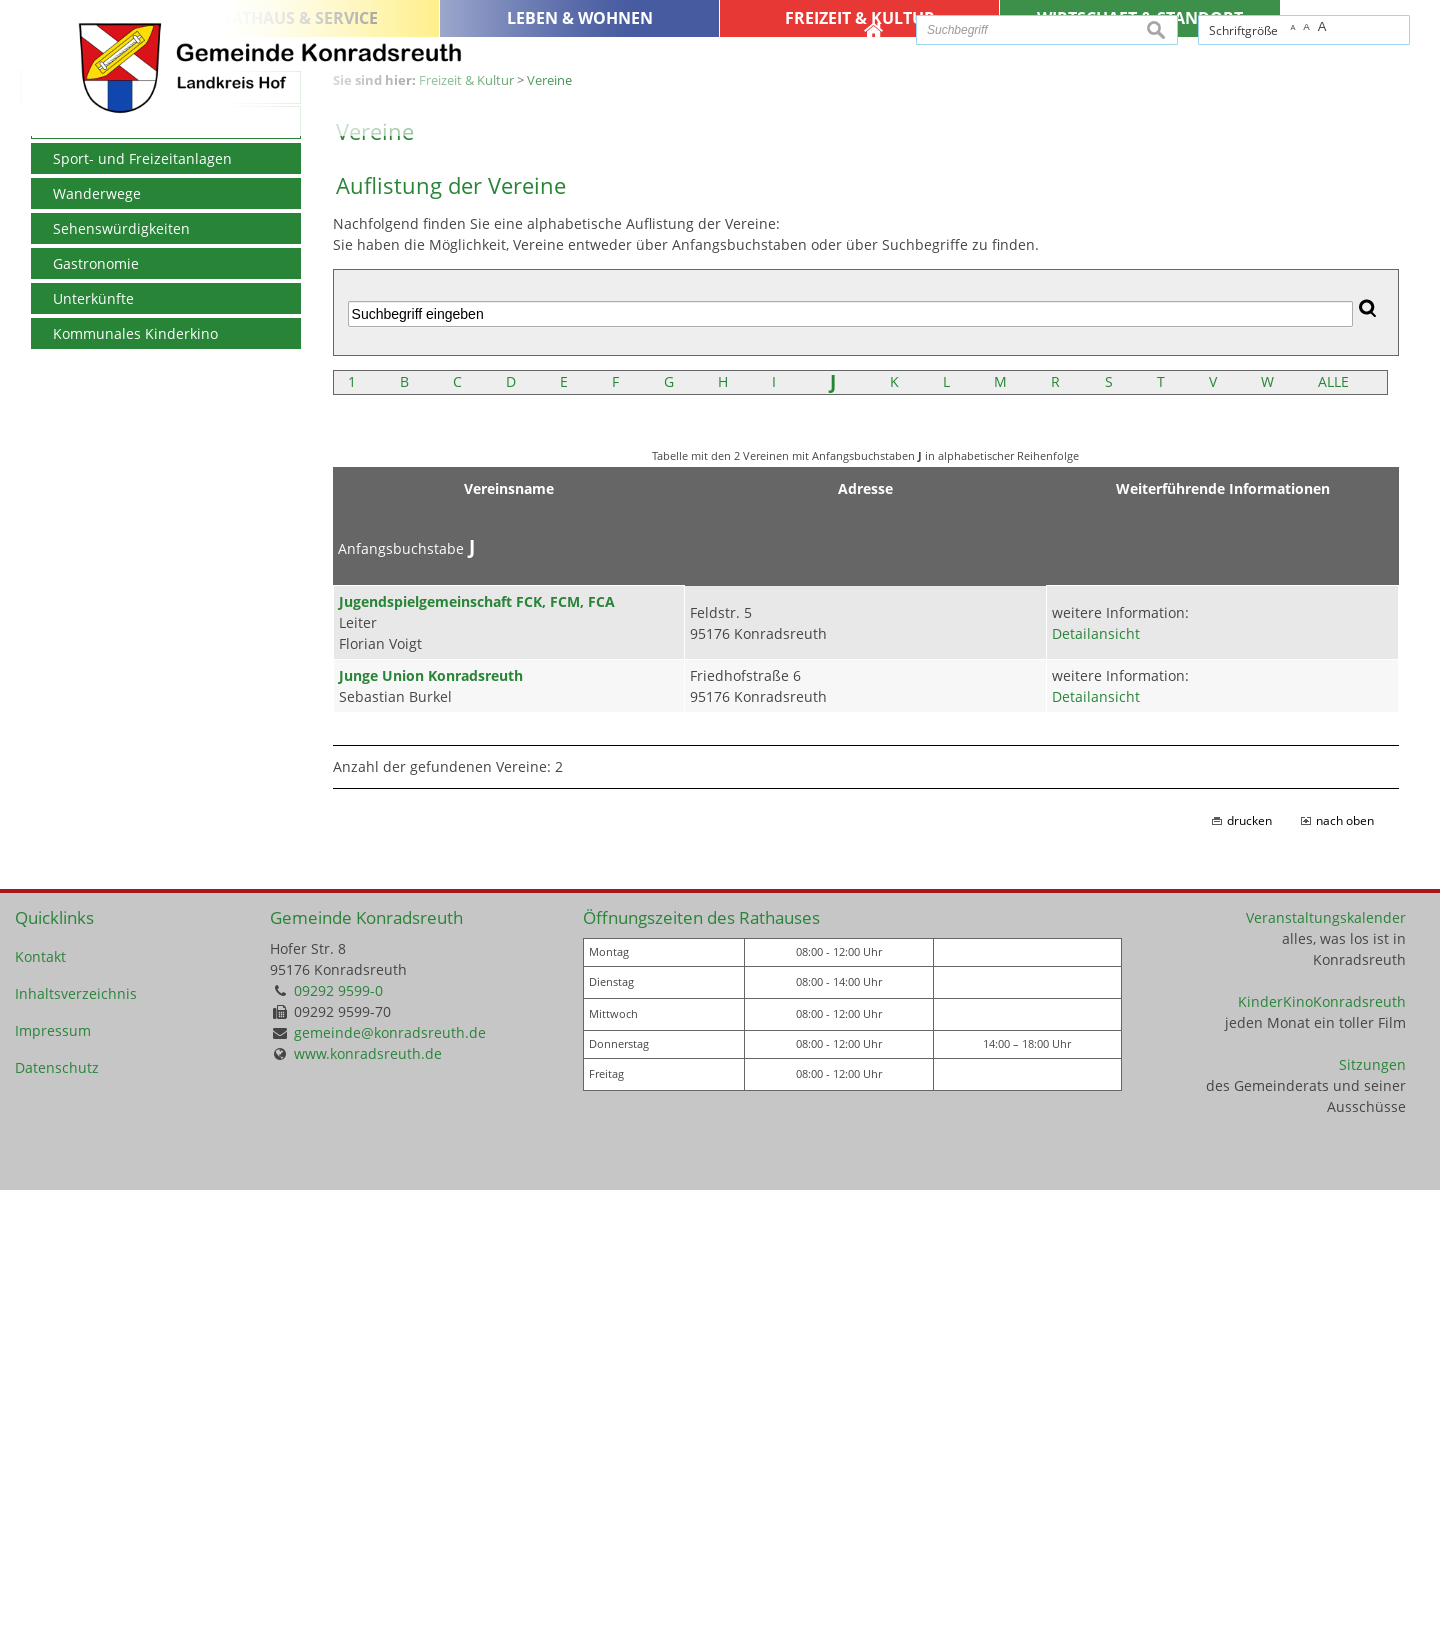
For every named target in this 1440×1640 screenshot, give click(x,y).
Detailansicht (1096, 1083)
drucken (1249, 1270)
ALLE (1333, 831)
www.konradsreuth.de (368, 1503)
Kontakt (40, 1406)
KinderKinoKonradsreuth (1322, 1451)
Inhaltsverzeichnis (76, 1443)
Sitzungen (1372, 1514)
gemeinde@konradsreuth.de (390, 1482)
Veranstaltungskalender (1326, 1367)
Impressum (53, 1480)
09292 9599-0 (338, 1440)
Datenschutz (57, 1517)
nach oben (1345, 1270)
